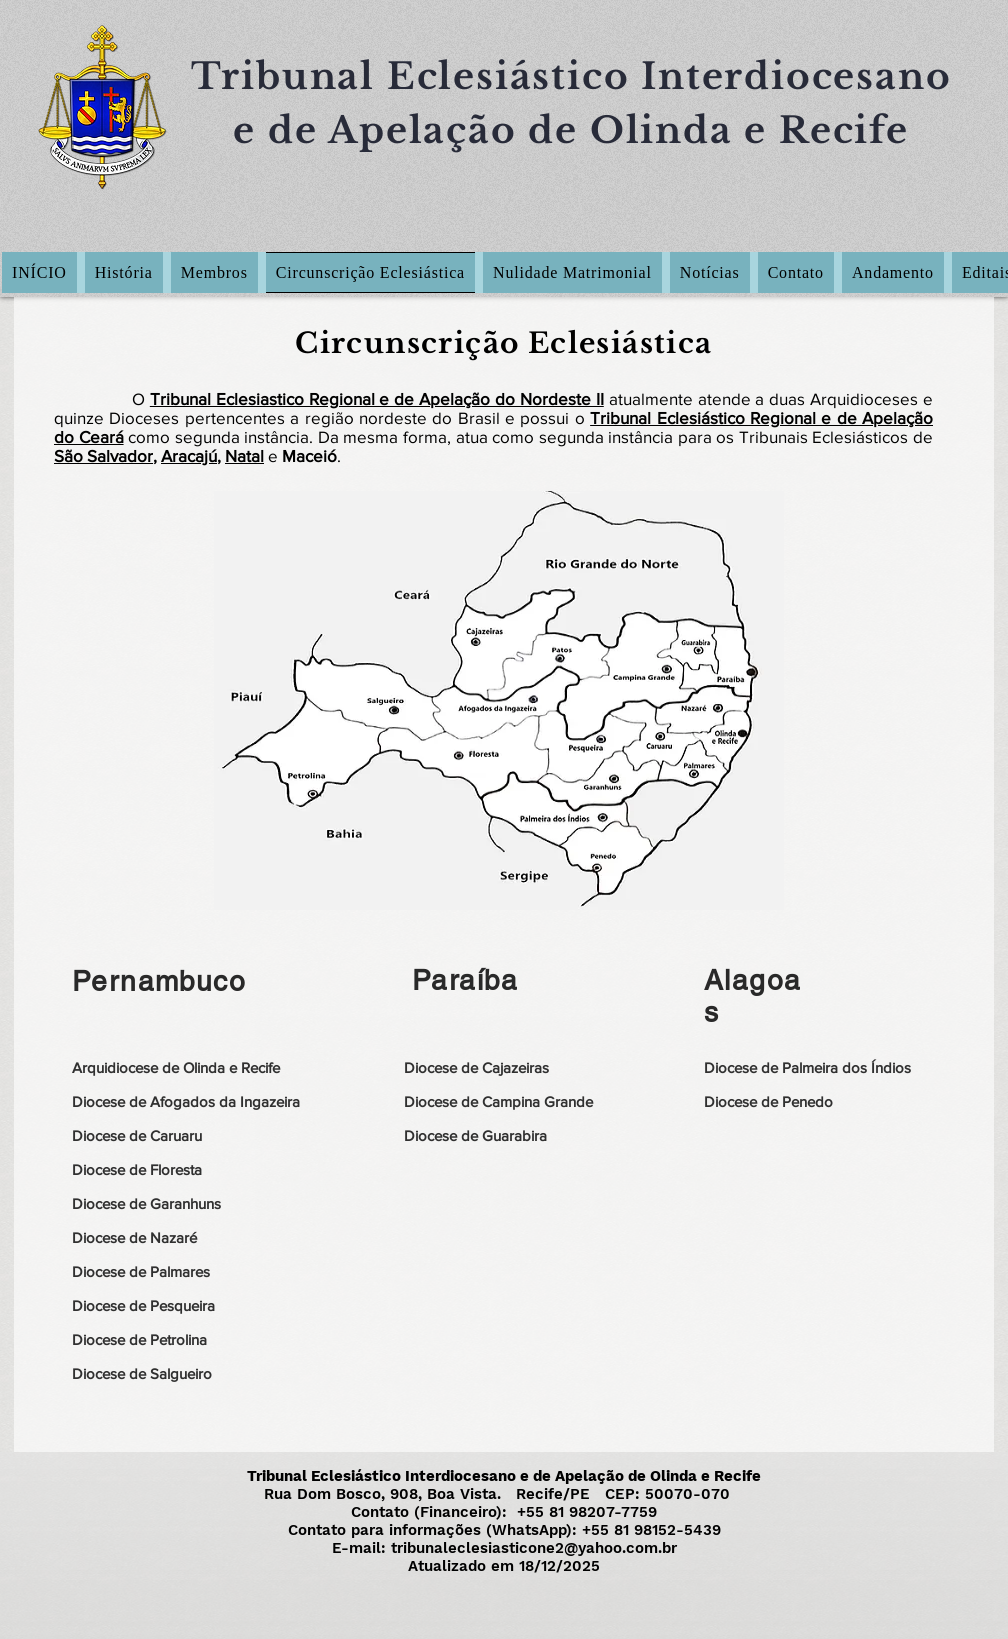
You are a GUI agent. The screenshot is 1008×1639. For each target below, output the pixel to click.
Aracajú (189, 455)
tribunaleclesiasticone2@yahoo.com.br (534, 1548)
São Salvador (103, 455)
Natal (244, 455)
